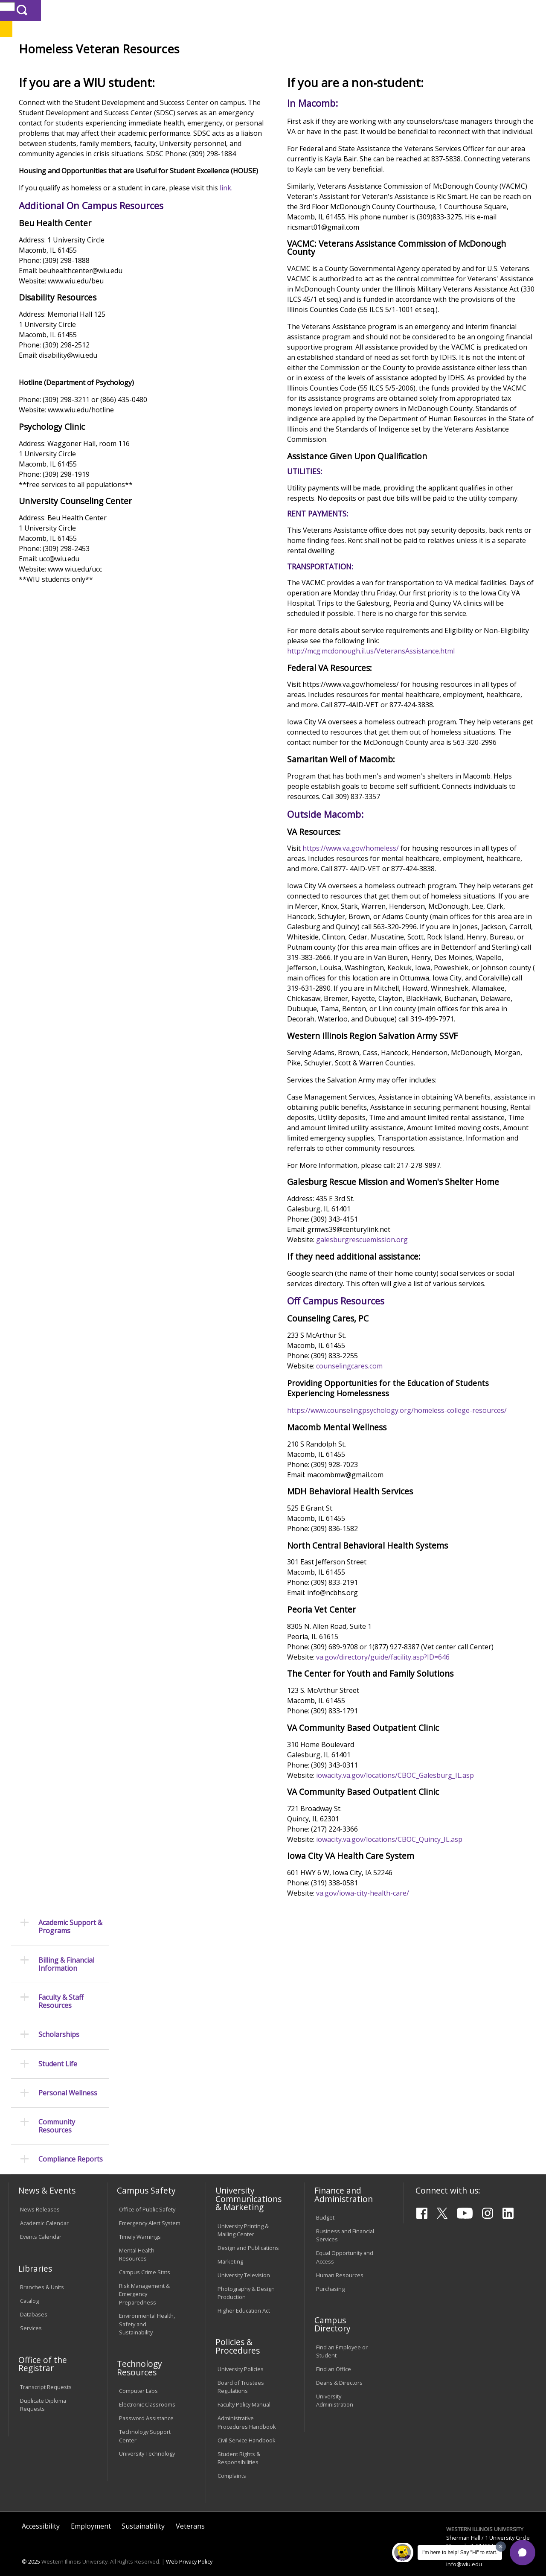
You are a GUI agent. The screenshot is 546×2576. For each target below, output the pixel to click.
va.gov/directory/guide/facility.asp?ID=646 (429, 1910)
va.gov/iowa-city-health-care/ (408, 2146)
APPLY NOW (473, 29)
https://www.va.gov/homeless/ (397, 1001)
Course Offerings (300, 10)
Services (31, 2316)
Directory (344, 10)
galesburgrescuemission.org (408, 1462)
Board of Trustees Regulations (241, 2375)
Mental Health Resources (136, 2242)
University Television (244, 2263)
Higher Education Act (244, 2298)
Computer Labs (138, 2379)
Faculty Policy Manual (244, 2392)
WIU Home (136, 87)
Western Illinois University (134, 37)
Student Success (182, 87)
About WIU (67, 68)
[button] (522, 2552)
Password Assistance (146, 2406)
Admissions (178, 68)
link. (121, 290)
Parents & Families (37, 10)
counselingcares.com (395, 1599)
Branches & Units (42, 2275)
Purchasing (330, 2276)
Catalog (29, 2289)
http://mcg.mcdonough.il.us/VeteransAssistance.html (417, 783)
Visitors (80, 10)
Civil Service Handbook (247, 2428)
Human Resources (339, 2263)
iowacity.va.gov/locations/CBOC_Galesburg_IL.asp (441, 2028)
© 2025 (31, 2549)
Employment (91, 2514)
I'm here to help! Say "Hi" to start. (459, 2552)
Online (242, 50)
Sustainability (143, 2514)
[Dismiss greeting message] (501, 2546)
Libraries (258, 10)
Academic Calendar (44, 2211)
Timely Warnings (140, 2225)
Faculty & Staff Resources (61, 193)
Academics (122, 68)
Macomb (164, 50)
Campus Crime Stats (144, 2260)
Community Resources (56, 317)
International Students (129, 10)
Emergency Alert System (149, 2211)
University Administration (334, 2388)
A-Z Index (377, 10)
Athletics (306, 68)
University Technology (147, 2441)
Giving (351, 68)
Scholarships (58, 226)
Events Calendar (40, 2225)
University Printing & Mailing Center (243, 2218)
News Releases (40, 2197)
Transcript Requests (46, 2374)
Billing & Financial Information (66, 156)
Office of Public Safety (147, 2197)
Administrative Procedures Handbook (247, 2410)
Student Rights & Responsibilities (239, 2445)
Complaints (232, 2463)
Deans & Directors (339, 2371)
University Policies (241, 2357)
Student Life (400, 68)
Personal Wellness (67, 284)
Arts (266, 68)
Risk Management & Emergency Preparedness (144, 2282)
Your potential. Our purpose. (95, 50)
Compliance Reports (70, 351)
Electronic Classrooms (147, 2392)
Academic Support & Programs (70, 118)
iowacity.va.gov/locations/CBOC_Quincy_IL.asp (435, 2093)
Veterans (226, 87)
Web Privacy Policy (189, 2549)
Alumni (228, 68)
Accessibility (41, 2514)
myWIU (408, 10)
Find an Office (333, 2357)
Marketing (230, 2249)
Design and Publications (248, 2235)
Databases (33, 2302)
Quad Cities (205, 50)
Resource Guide (269, 87)
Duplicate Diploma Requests (43, 2392)
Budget (325, 2205)
